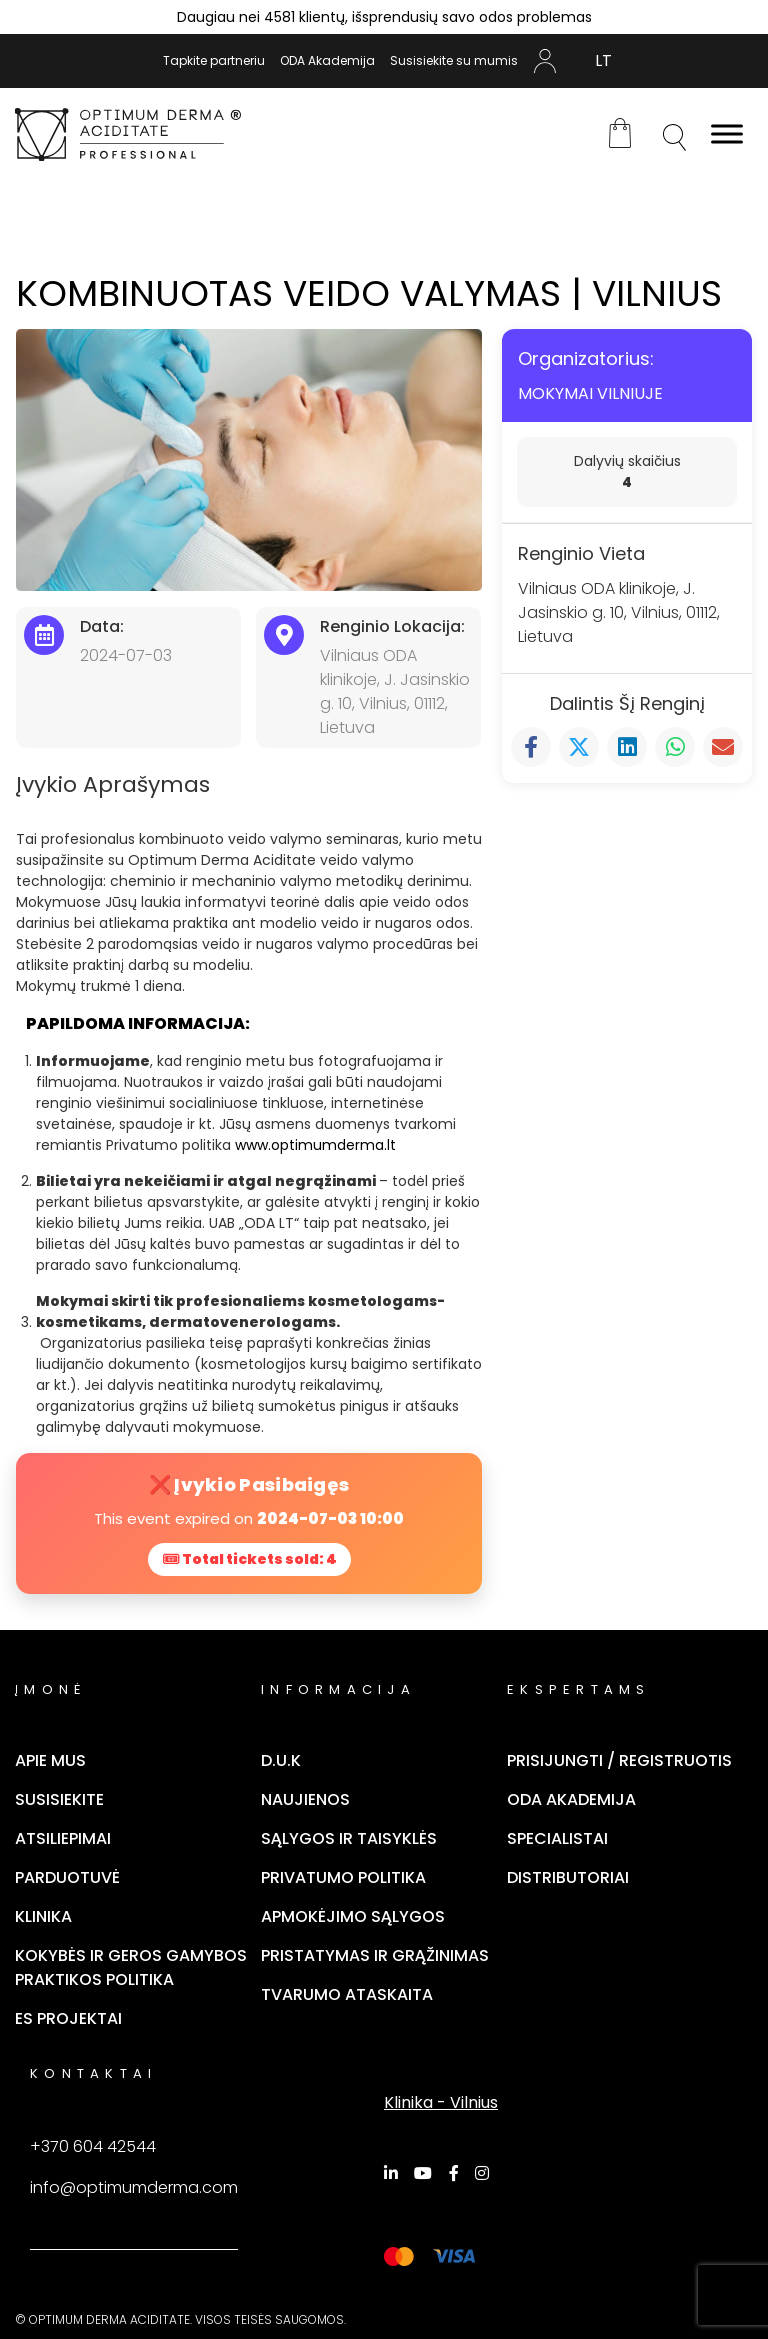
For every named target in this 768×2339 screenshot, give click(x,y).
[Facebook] (457, 2173)
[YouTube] (426, 2173)
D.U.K (281, 1760)
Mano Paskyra (545, 61)
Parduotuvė (67, 1877)
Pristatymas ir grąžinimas (375, 1955)
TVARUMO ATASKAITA (347, 1994)
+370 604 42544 (93, 2146)
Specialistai (557, 1838)
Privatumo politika (343, 1877)
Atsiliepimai (63, 1838)
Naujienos (305, 1799)
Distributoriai (568, 1877)
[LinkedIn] (394, 2173)
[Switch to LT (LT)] (603, 61)
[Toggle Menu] (727, 134)
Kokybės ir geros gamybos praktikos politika (131, 1967)
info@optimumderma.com (134, 2187)
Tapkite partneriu (214, 60)
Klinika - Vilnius (441, 2102)
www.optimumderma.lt (315, 1145)
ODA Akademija (327, 60)
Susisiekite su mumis (454, 60)
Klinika (43, 1916)
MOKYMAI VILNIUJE (590, 393)
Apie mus (50, 1760)
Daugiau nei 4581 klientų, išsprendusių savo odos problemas (384, 17)
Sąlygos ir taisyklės (349, 1838)
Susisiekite (59, 1799)
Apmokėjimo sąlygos (353, 1916)
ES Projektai (68, 2018)
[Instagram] (485, 2173)
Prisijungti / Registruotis (619, 1760)
